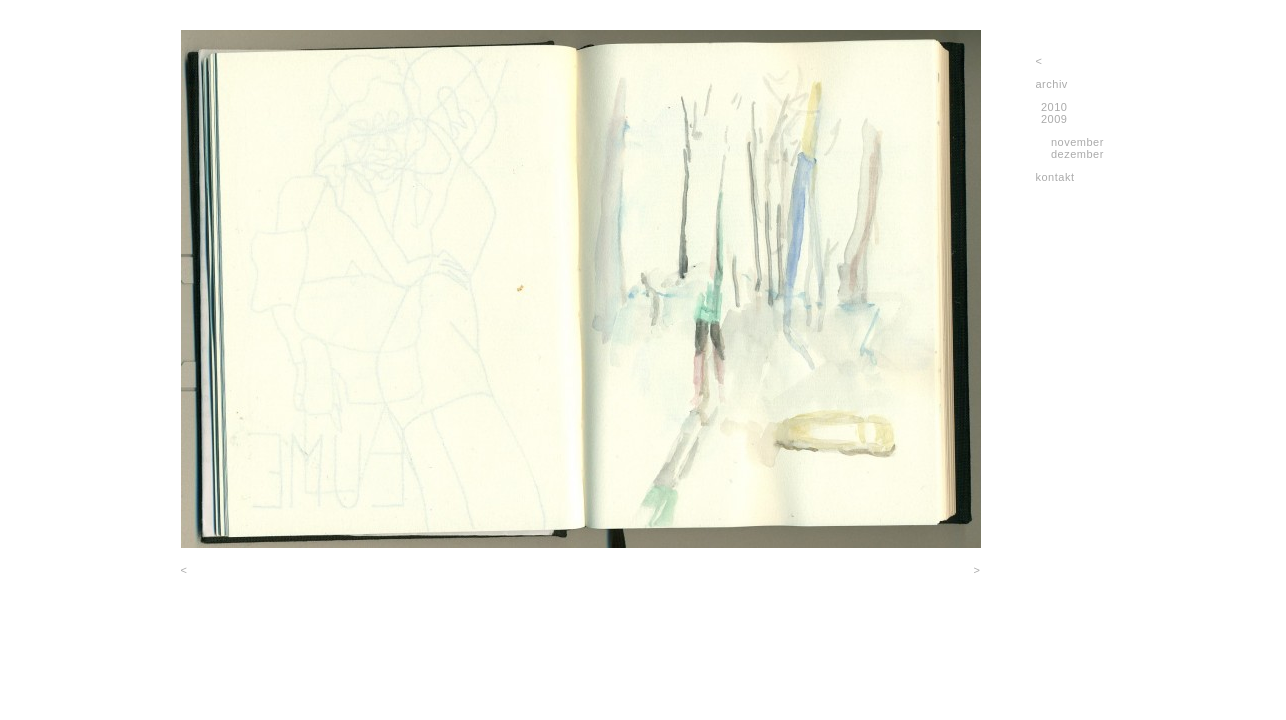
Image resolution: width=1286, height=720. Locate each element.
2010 (1054, 107)
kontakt (1055, 177)
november (1077, 142)
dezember (1077, 154)
